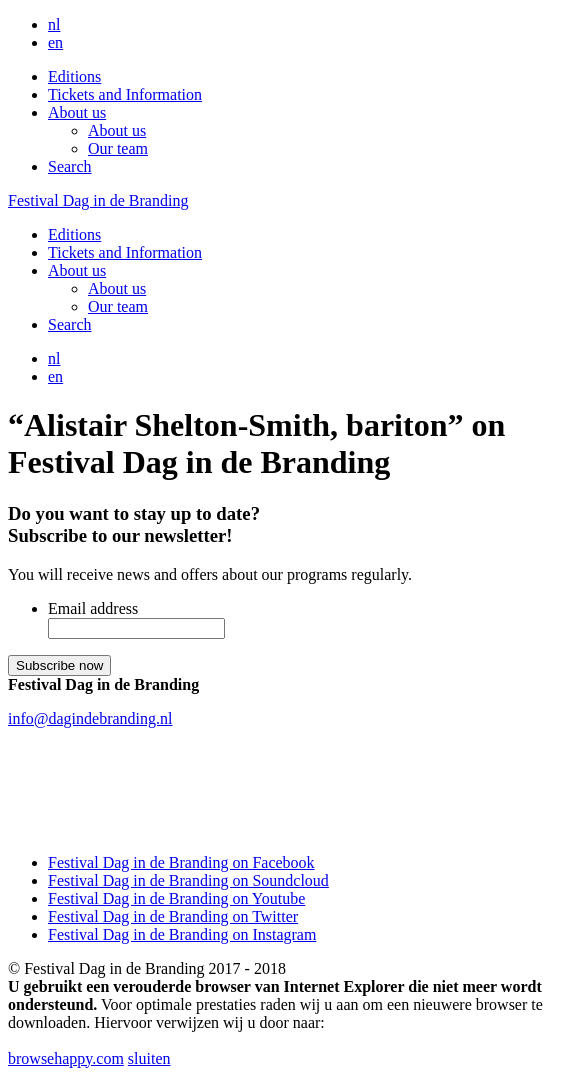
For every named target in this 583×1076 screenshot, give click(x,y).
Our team (118, 148)
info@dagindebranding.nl (90, 718)
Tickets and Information (125, 94)
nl (54, 24)
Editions (74, 76)
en (55, 42)
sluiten (149, 1058)
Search (70, 166)
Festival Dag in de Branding (98, 200)
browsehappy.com (66, 1058)
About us (77, 112)
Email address (93, 608)
